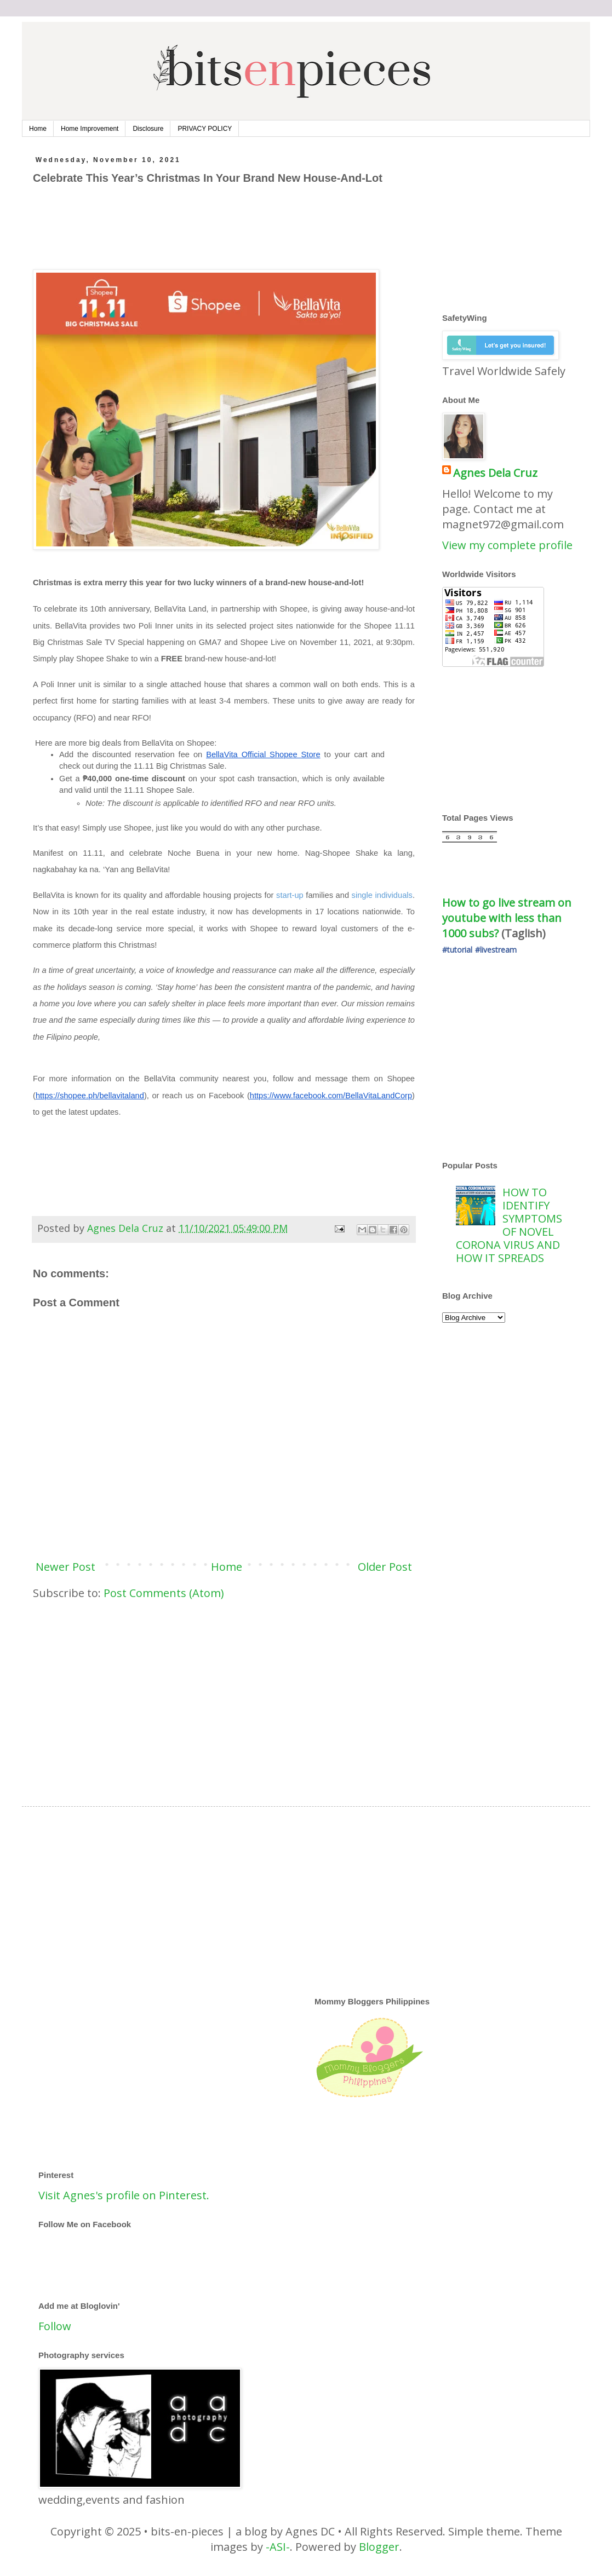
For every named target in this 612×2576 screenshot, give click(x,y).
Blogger (379, 2546)
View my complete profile (507, 545)
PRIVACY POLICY (205, 128)
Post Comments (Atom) (164, 1593)
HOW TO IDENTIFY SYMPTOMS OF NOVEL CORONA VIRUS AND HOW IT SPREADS (509, 1225)
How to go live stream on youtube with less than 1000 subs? (508, 918)
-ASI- (278, 2546)
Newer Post (65, 1566)
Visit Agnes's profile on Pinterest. (123, 2195)
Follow (54, 2326)
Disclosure (148, 128)
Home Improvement (89, 128)
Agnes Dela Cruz (495, 472)
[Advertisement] (232, 241)
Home (38, 128)
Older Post (385, 1566)
